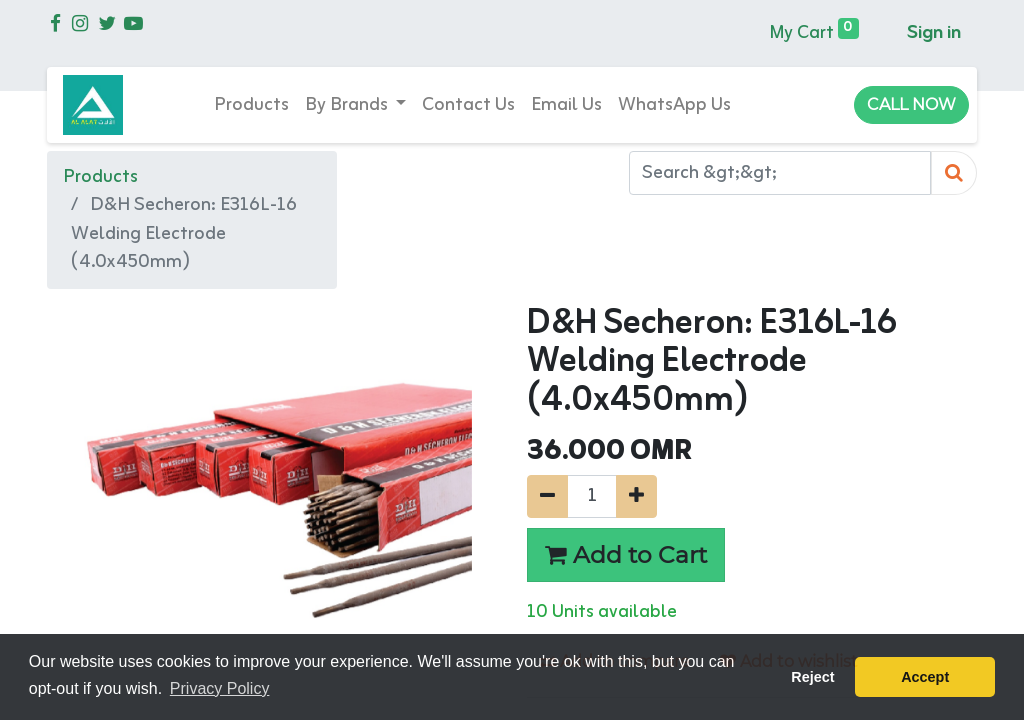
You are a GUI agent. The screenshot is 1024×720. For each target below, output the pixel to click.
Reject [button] (812, 677)
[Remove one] (547, 496)
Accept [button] (925, 677)
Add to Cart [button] (626, 554)
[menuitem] (251, 105)
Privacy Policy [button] (220, 688)
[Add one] (636, 496)
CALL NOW (911, 104)
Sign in (934, 33)
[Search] (954, 173)
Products (100, 177)
